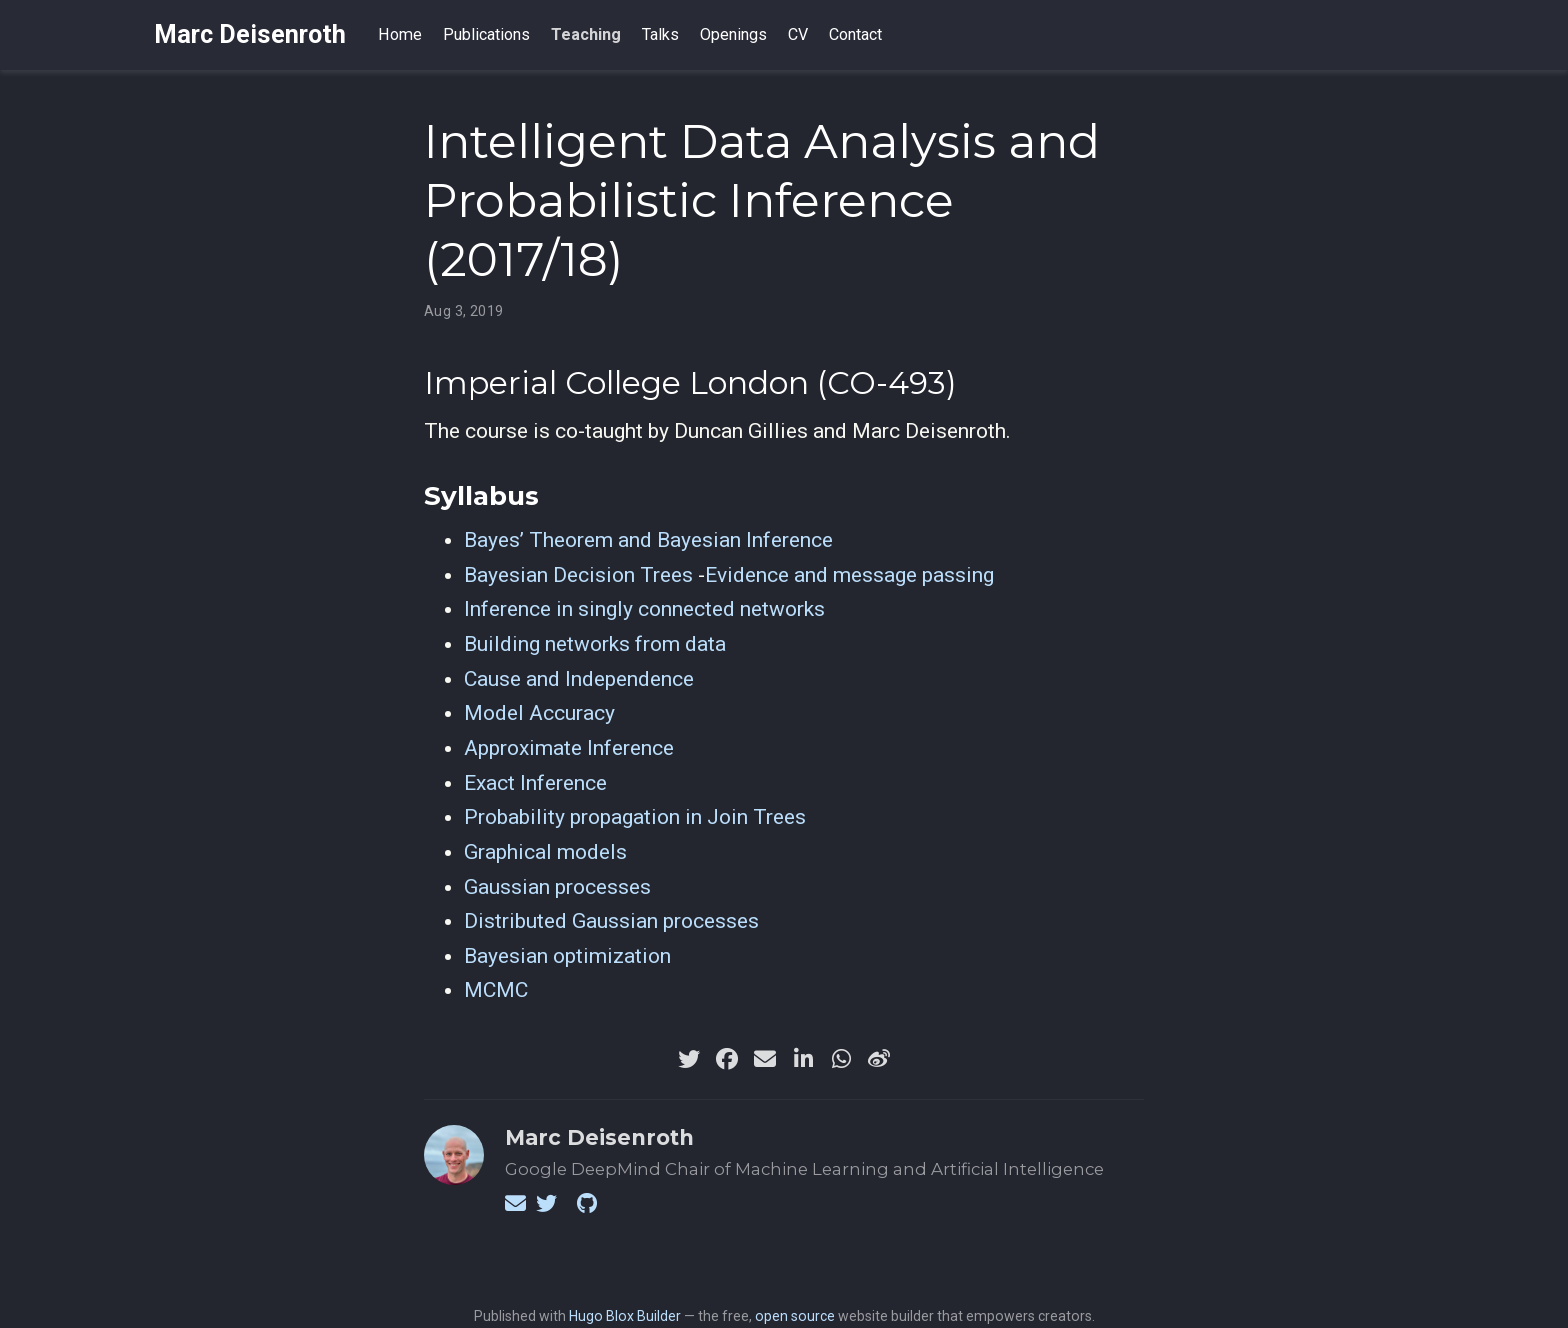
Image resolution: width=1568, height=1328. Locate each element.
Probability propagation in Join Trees (635, 817)
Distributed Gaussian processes (611, 921)
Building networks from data (595, 644)
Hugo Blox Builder (625, 1316)
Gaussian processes (557, 887)
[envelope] (765, 1059)
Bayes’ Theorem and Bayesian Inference (648, 540)
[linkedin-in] (803, 1059)
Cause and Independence (579, 679)
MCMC (496, 990)
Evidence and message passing (849, 575)
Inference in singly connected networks (644, 609)
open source (795, 1316)
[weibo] (879, 1059)
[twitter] (689, 1059)
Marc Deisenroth (250, 34)
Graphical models (545, 852)
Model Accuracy (539, 713)
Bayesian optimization (567, 956)
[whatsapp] (841, 1059)
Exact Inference (535, 783)
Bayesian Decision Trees (578, 575)
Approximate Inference (569, 748)
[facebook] (727, 1059)
